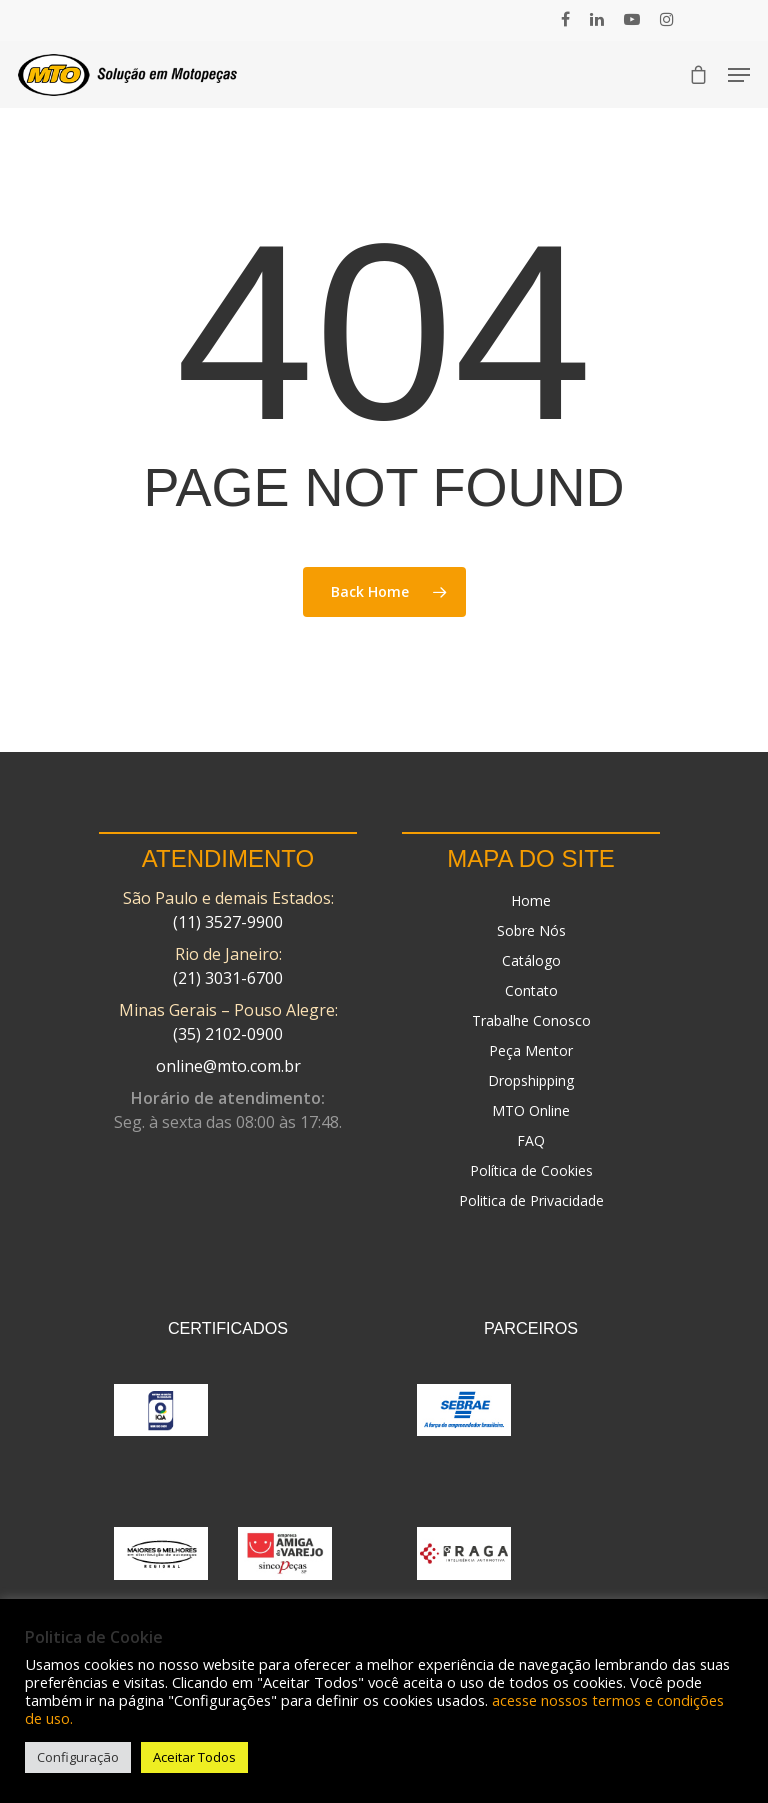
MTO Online (531, 1110)
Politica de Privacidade (531, 1200)
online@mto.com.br (228, 1066)
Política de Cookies (531, 1170)
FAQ (531, 1140)
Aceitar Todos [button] (194, 1757)
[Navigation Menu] (739, 75)
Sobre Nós (531, 930)
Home (531, 900)
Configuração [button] (78, 1757)
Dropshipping (531, 1080)
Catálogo (531, 960)
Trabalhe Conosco (531, 1020)
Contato (531, 990)
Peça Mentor (531, 1050)
